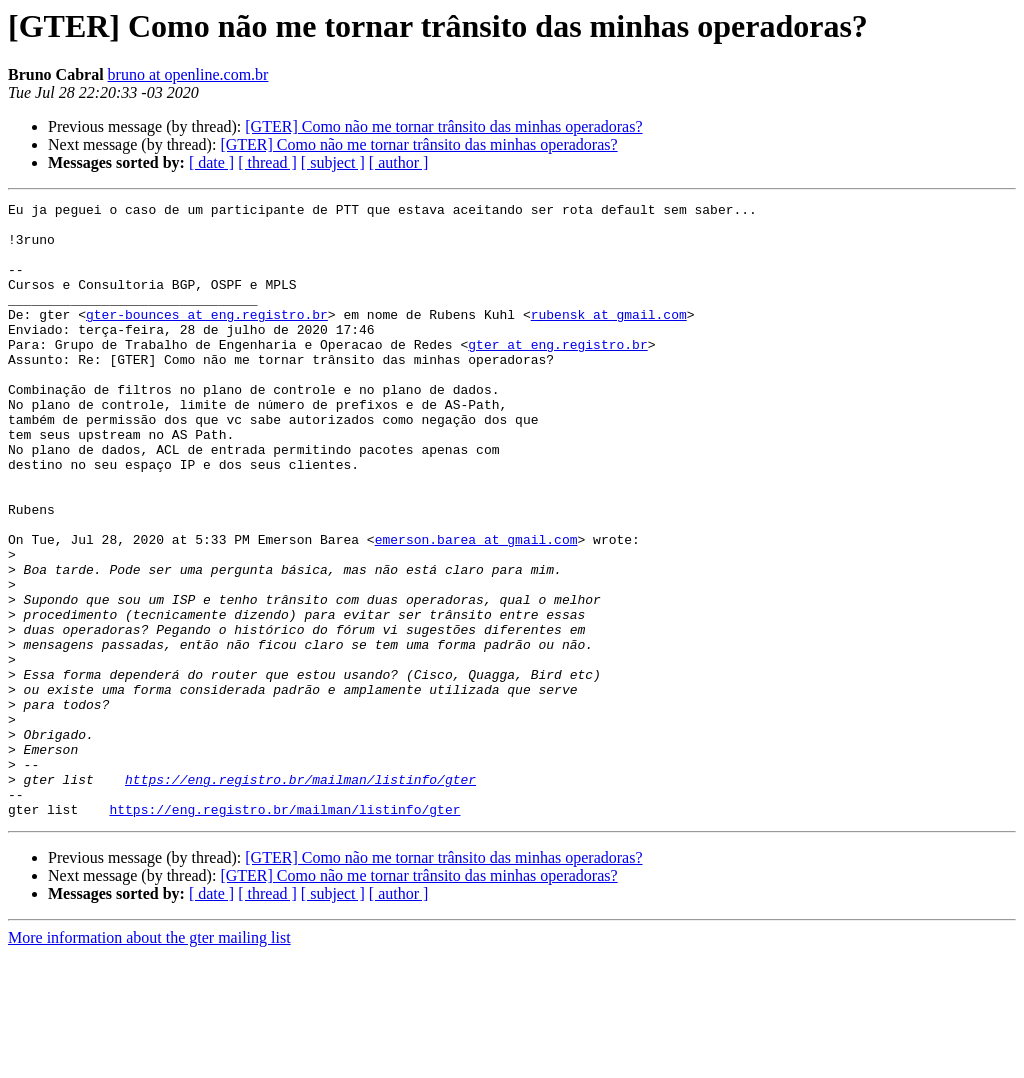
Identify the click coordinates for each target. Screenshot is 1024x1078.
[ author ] (399, 162)
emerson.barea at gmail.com (476, 608)
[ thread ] (267, 162)
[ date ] (211, 162)
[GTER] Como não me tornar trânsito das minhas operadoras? (443, 126)
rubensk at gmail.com (609, 338)
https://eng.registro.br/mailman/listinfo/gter (300, 896)
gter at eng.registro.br (557, 374)
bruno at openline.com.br (188, 74)
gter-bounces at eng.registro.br (207, 338)
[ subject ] (333, 162)
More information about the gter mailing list (149, 1060)
